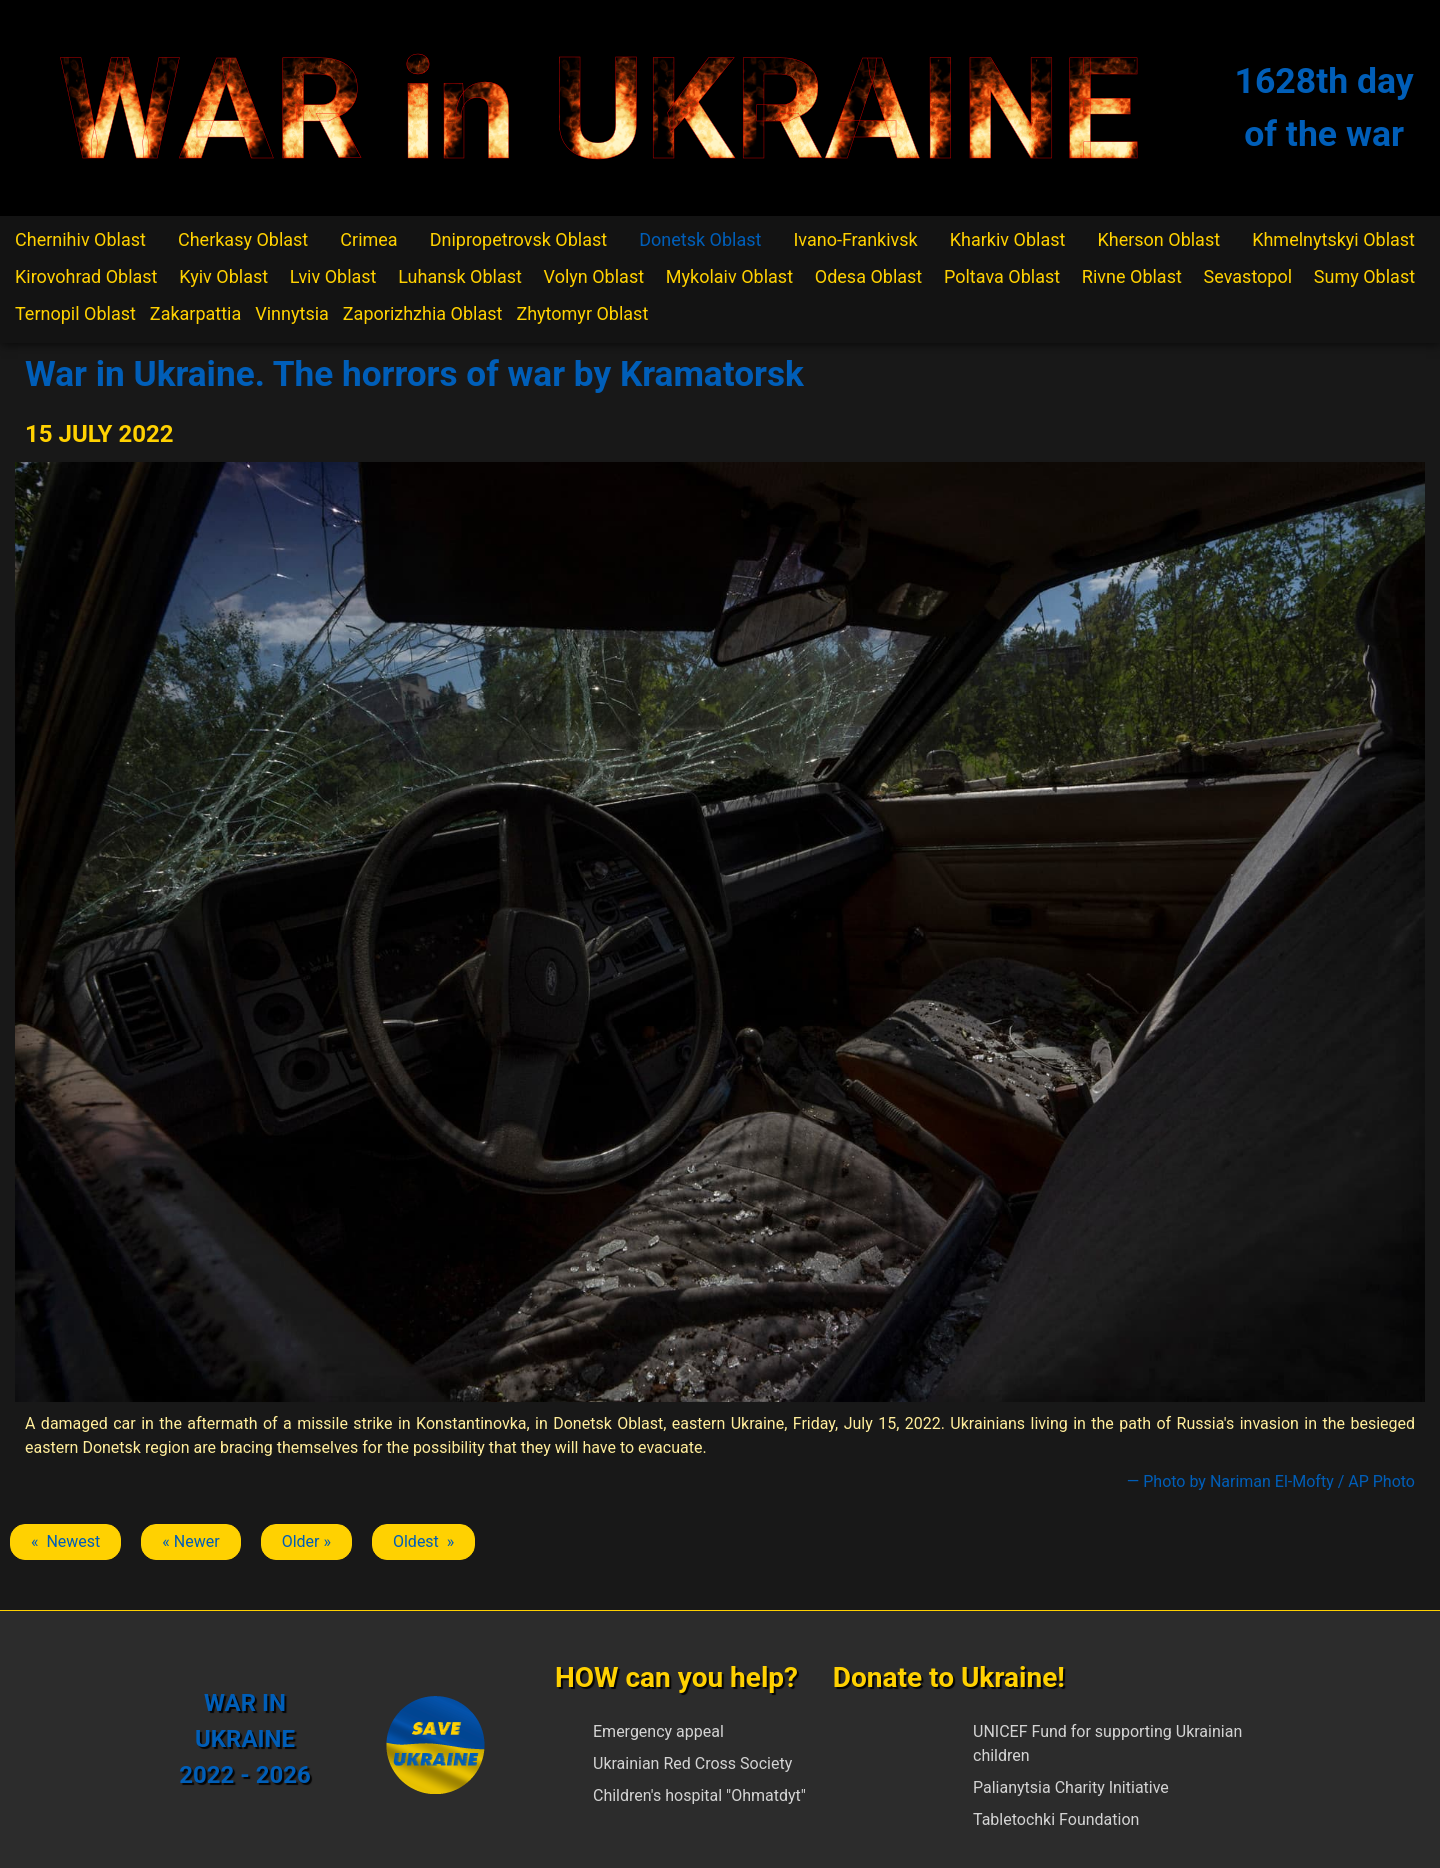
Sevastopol (1248, 276)
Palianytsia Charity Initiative (1071, 1787)
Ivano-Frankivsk (855, 239)
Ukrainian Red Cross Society (692, 1763)
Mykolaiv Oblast (729, 276)
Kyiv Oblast (223, 276)
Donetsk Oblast (700, 239)
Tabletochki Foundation (1056, 1819)
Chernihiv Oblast (80, 239)
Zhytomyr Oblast (582, 313)
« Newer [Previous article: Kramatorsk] (190, 1541)
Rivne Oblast (1132, 276)
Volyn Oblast (594, 276)
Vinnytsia (292, 313)
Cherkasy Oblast (243, 239)
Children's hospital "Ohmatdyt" (699, 1795)
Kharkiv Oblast (1008, 239)
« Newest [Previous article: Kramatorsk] (65, 1541)
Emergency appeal (658, 1731)
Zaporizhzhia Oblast (423, 313)
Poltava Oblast (1002, 276)
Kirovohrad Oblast (86, 276)
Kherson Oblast (1158, 239)
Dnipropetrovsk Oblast (518, 239)
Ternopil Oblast (75, 313)
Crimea (368, 239)
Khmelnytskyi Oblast (1333, 239)
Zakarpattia (195, 313)
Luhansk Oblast (460, 276)
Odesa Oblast (868, 276)
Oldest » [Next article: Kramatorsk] (423, 1541)
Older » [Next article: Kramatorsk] (306, 1541)
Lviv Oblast (333, 276)
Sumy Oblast (1364, 276)
